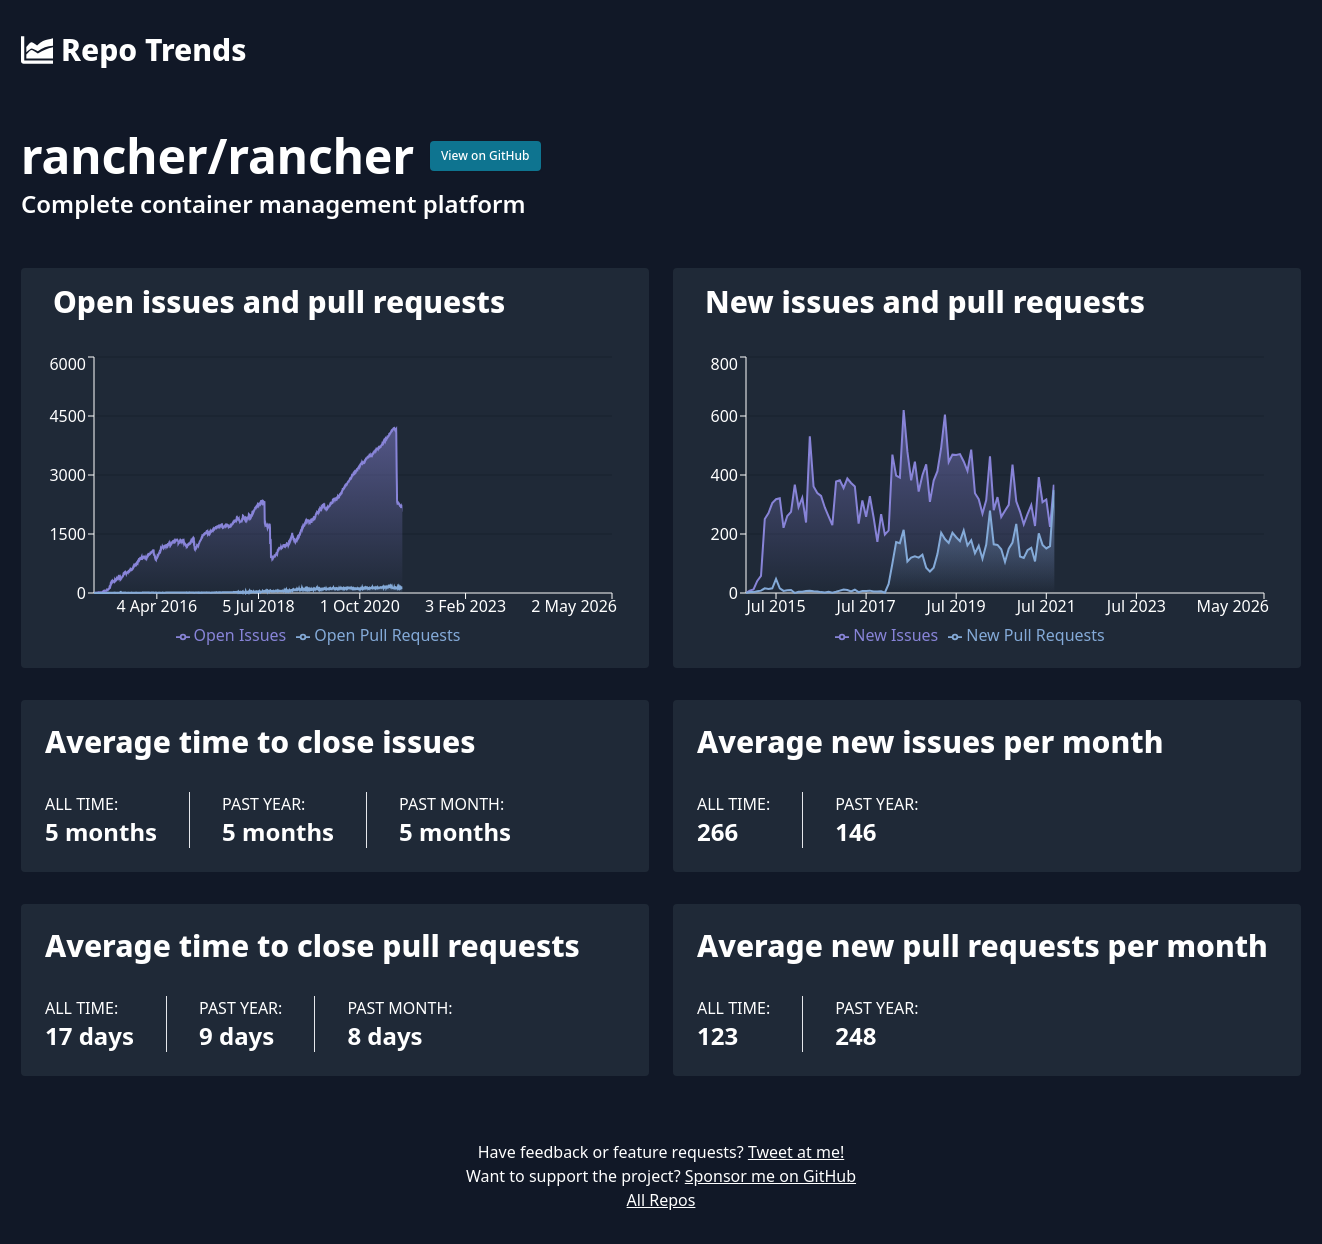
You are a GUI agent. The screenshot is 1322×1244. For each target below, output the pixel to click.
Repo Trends (133, 50)
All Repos (661, 1200)
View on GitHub (485, 155)
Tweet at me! (796, 1152)
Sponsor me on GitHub (770, 1176)
